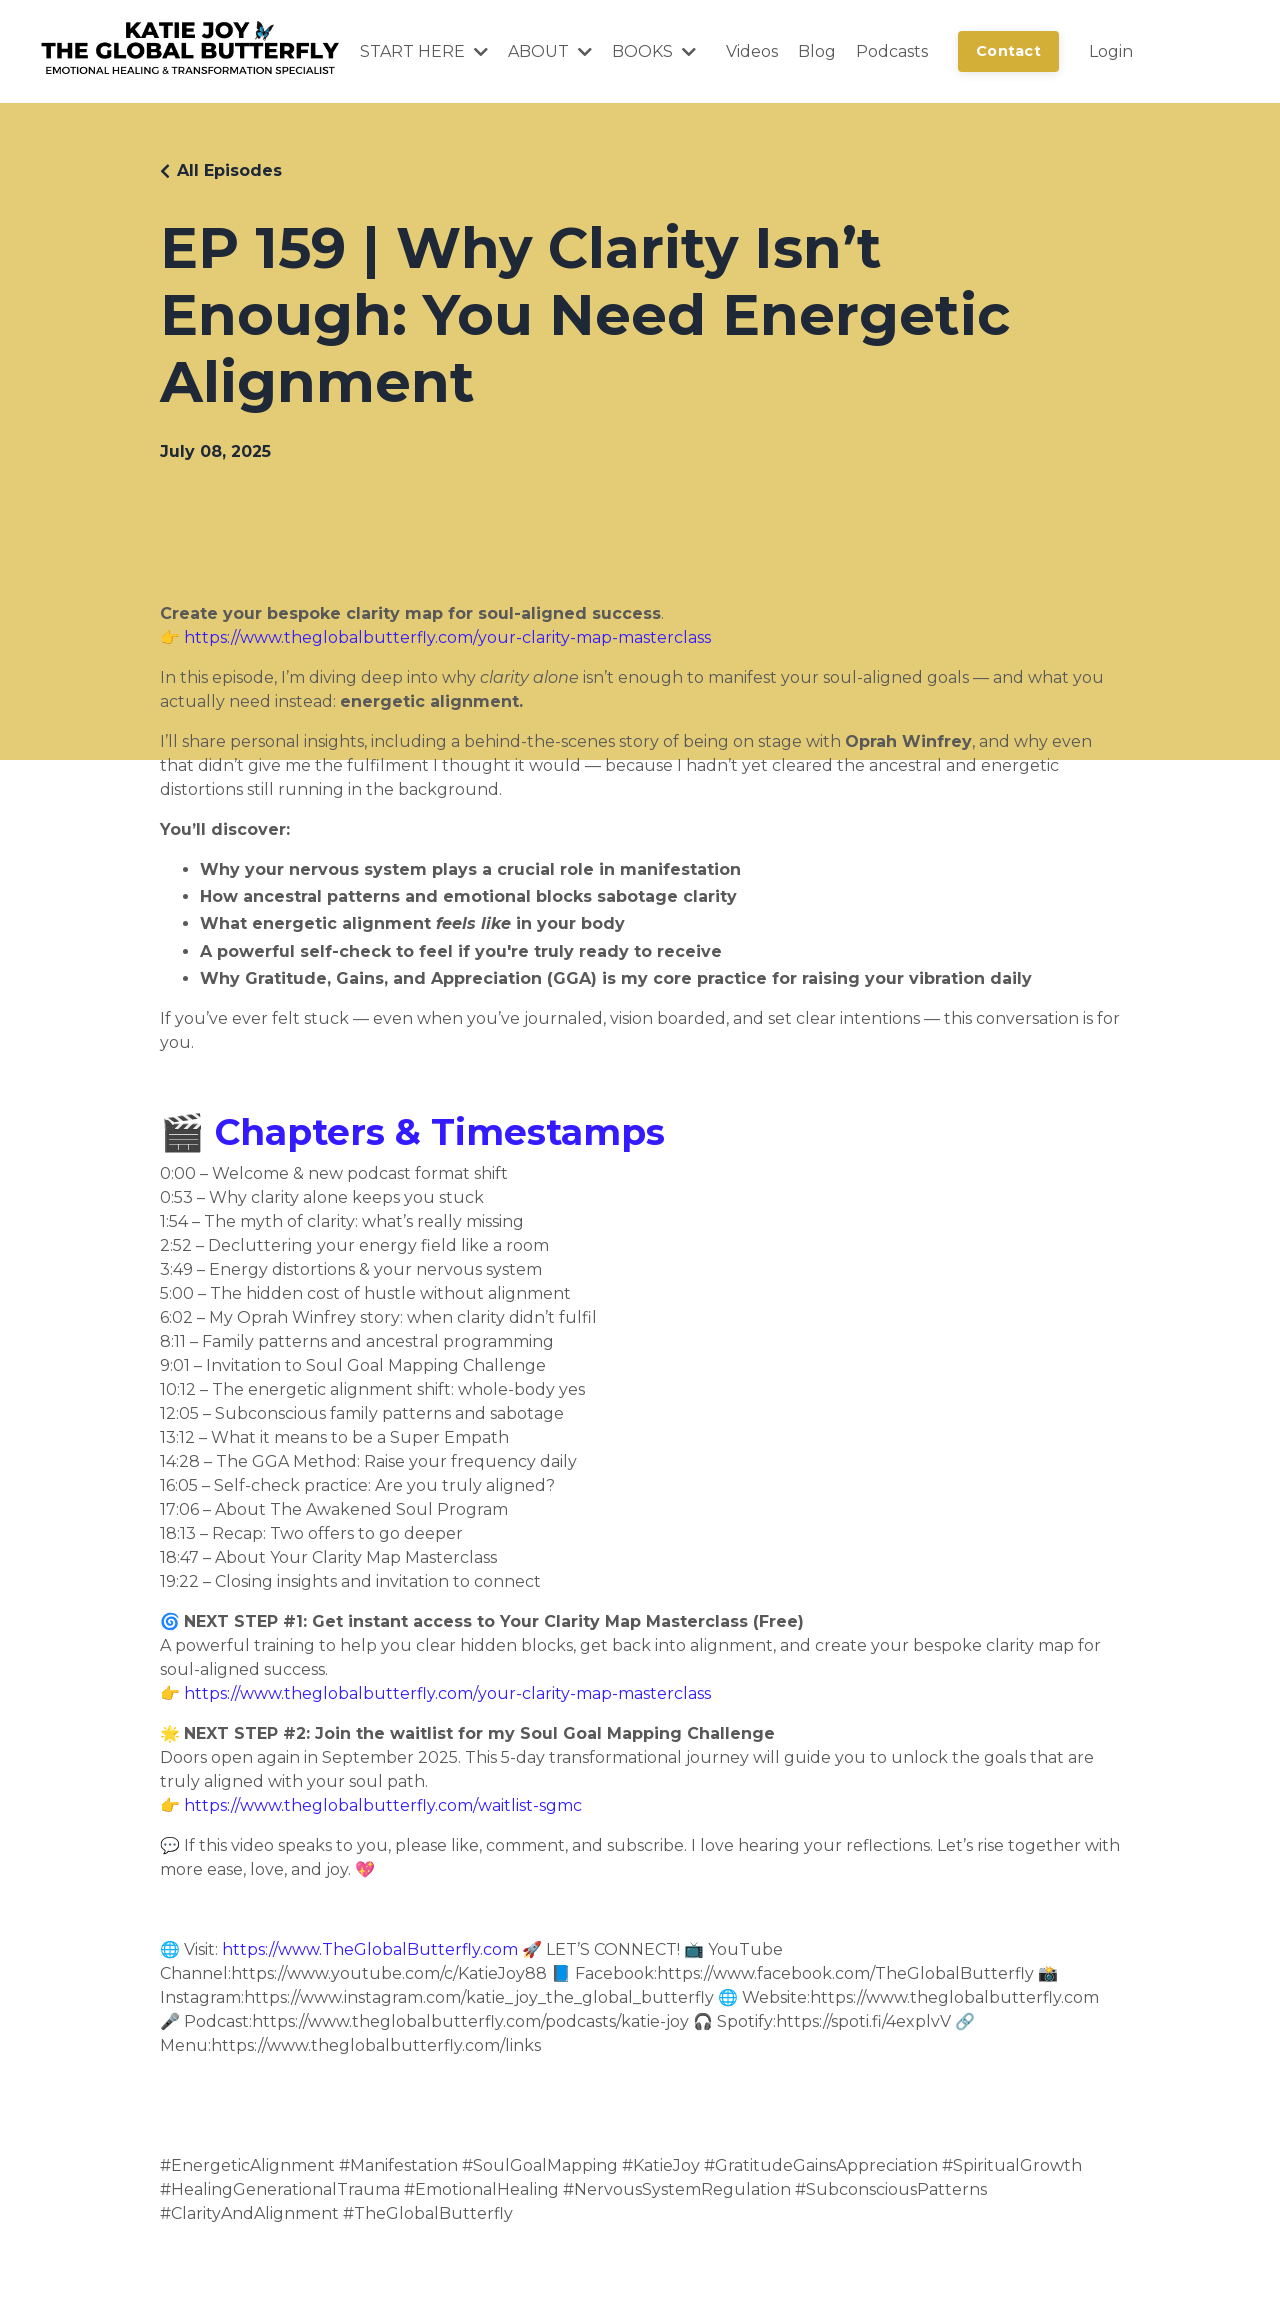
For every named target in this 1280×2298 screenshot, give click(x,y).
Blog (817, 51)
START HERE (424, 51)
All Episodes (229, 170)
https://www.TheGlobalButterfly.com (370, 1949)
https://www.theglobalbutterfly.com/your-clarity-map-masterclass (447, 637)
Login (1111, 51)
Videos (752, 51)
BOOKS (654, 51)
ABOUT (550, 51)
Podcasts (892, 51)
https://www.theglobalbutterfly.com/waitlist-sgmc (383, 1805)
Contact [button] (1008, 51)
